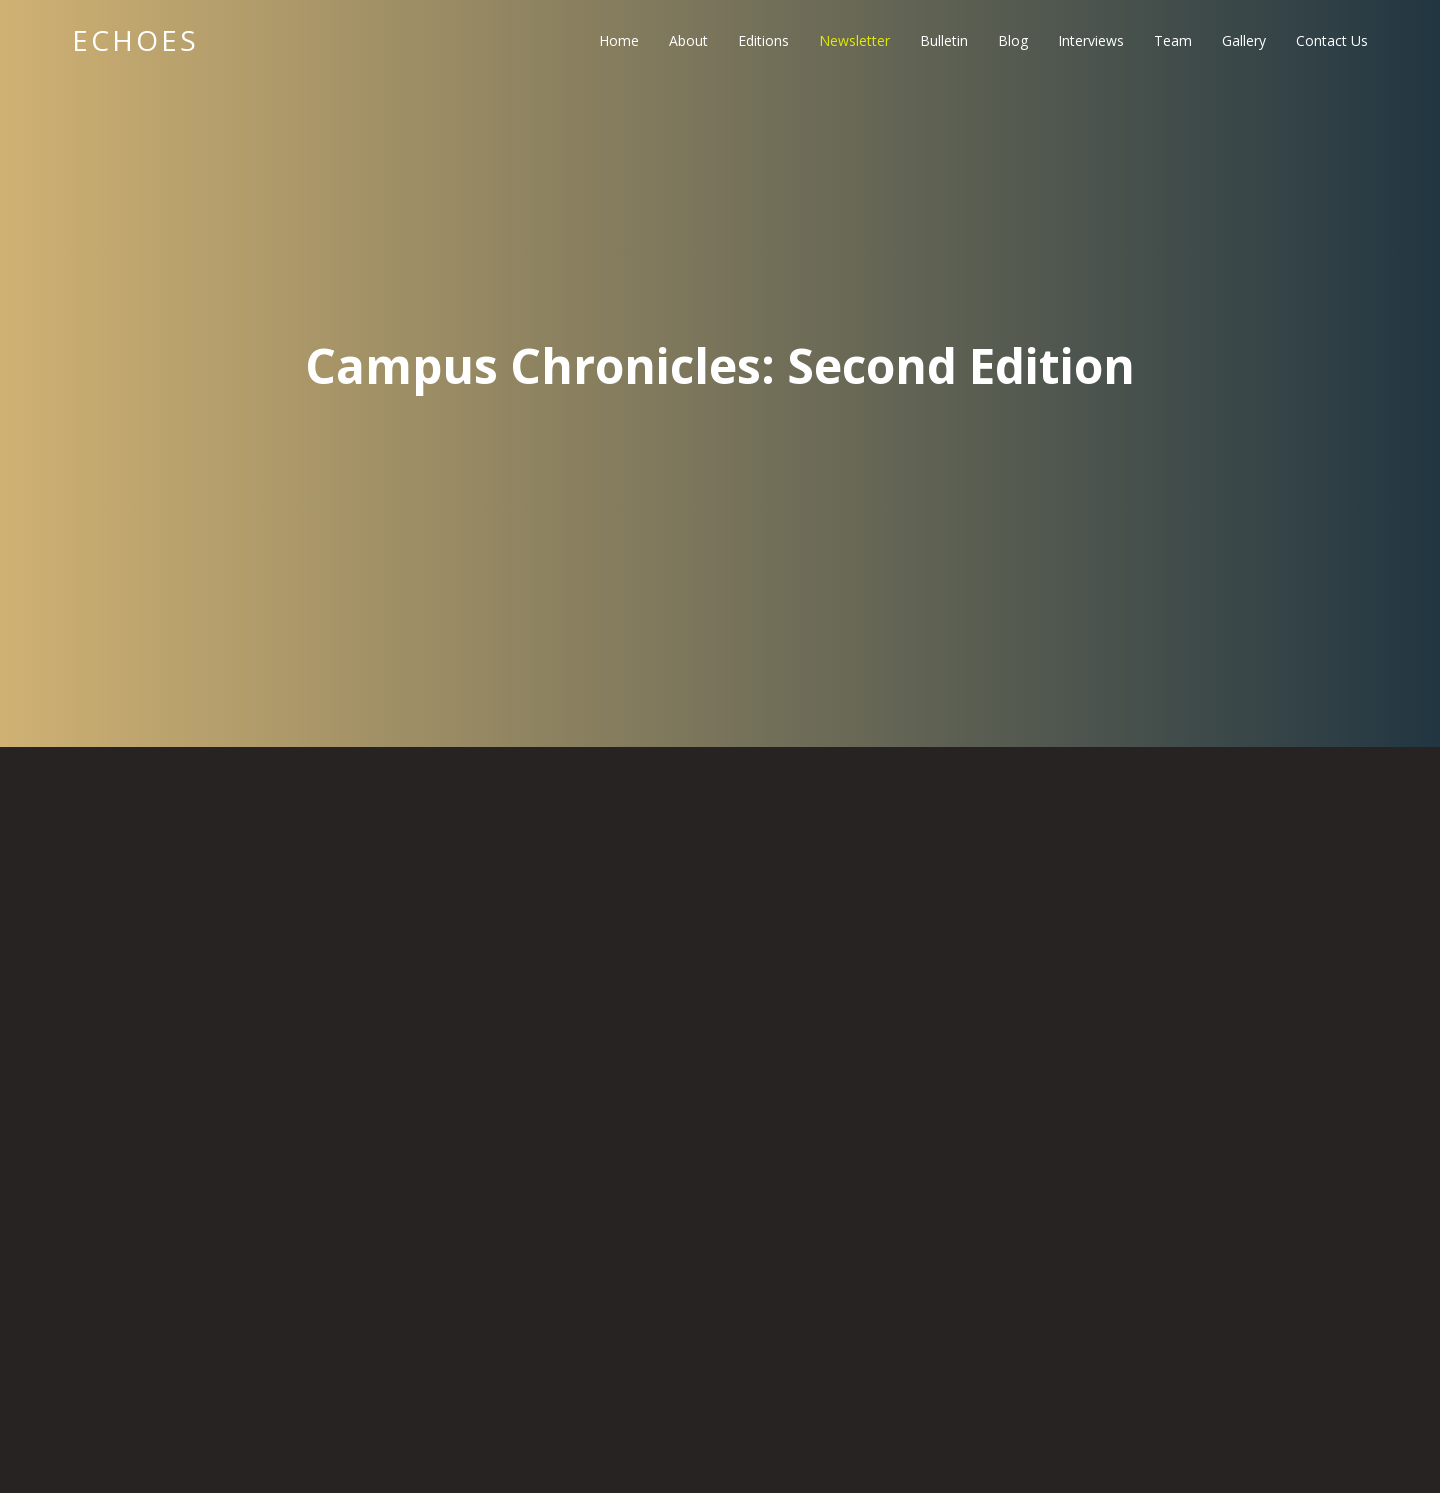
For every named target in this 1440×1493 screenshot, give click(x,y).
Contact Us (1332, 40)
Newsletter (854, 40)
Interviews (1091, 40)
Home (619, 40)
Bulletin (944, 40)
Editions (763, 40)
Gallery (1244, 40)
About (688, 40)
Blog (1013, 40)
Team (1173, 40)
